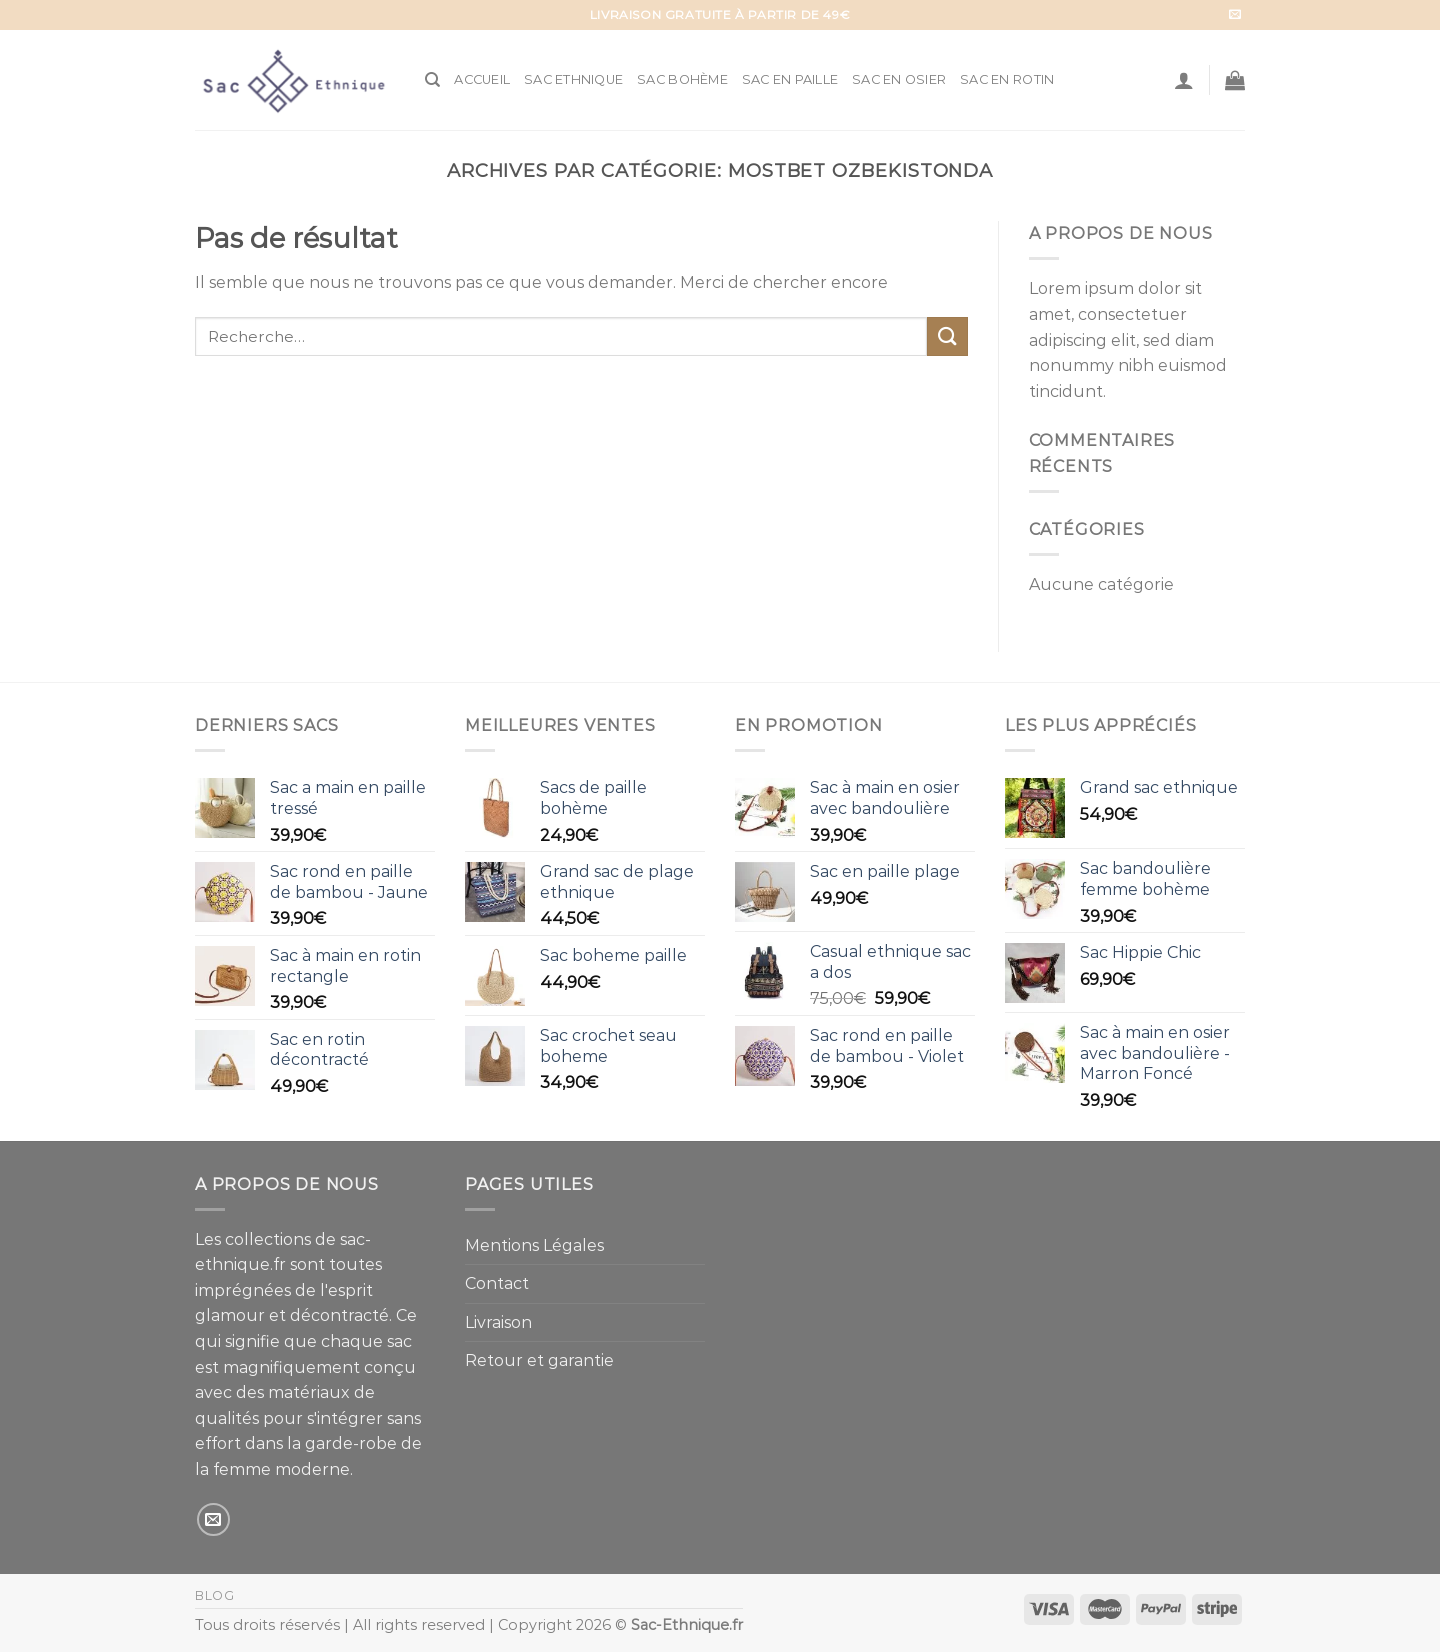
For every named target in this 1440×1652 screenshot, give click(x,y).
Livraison (498, 1322)
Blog (214, 1595)
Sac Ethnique (573, 79)
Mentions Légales (534, 1245)
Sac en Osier (899, 79)
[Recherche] (432, 80)
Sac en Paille (790, 79)
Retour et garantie (539, 1360)
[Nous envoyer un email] (1235, 15)
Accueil (482, 79)
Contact (497, 1283)
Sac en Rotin (1007, 79)
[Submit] (947, 336)
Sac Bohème (682, 79)
